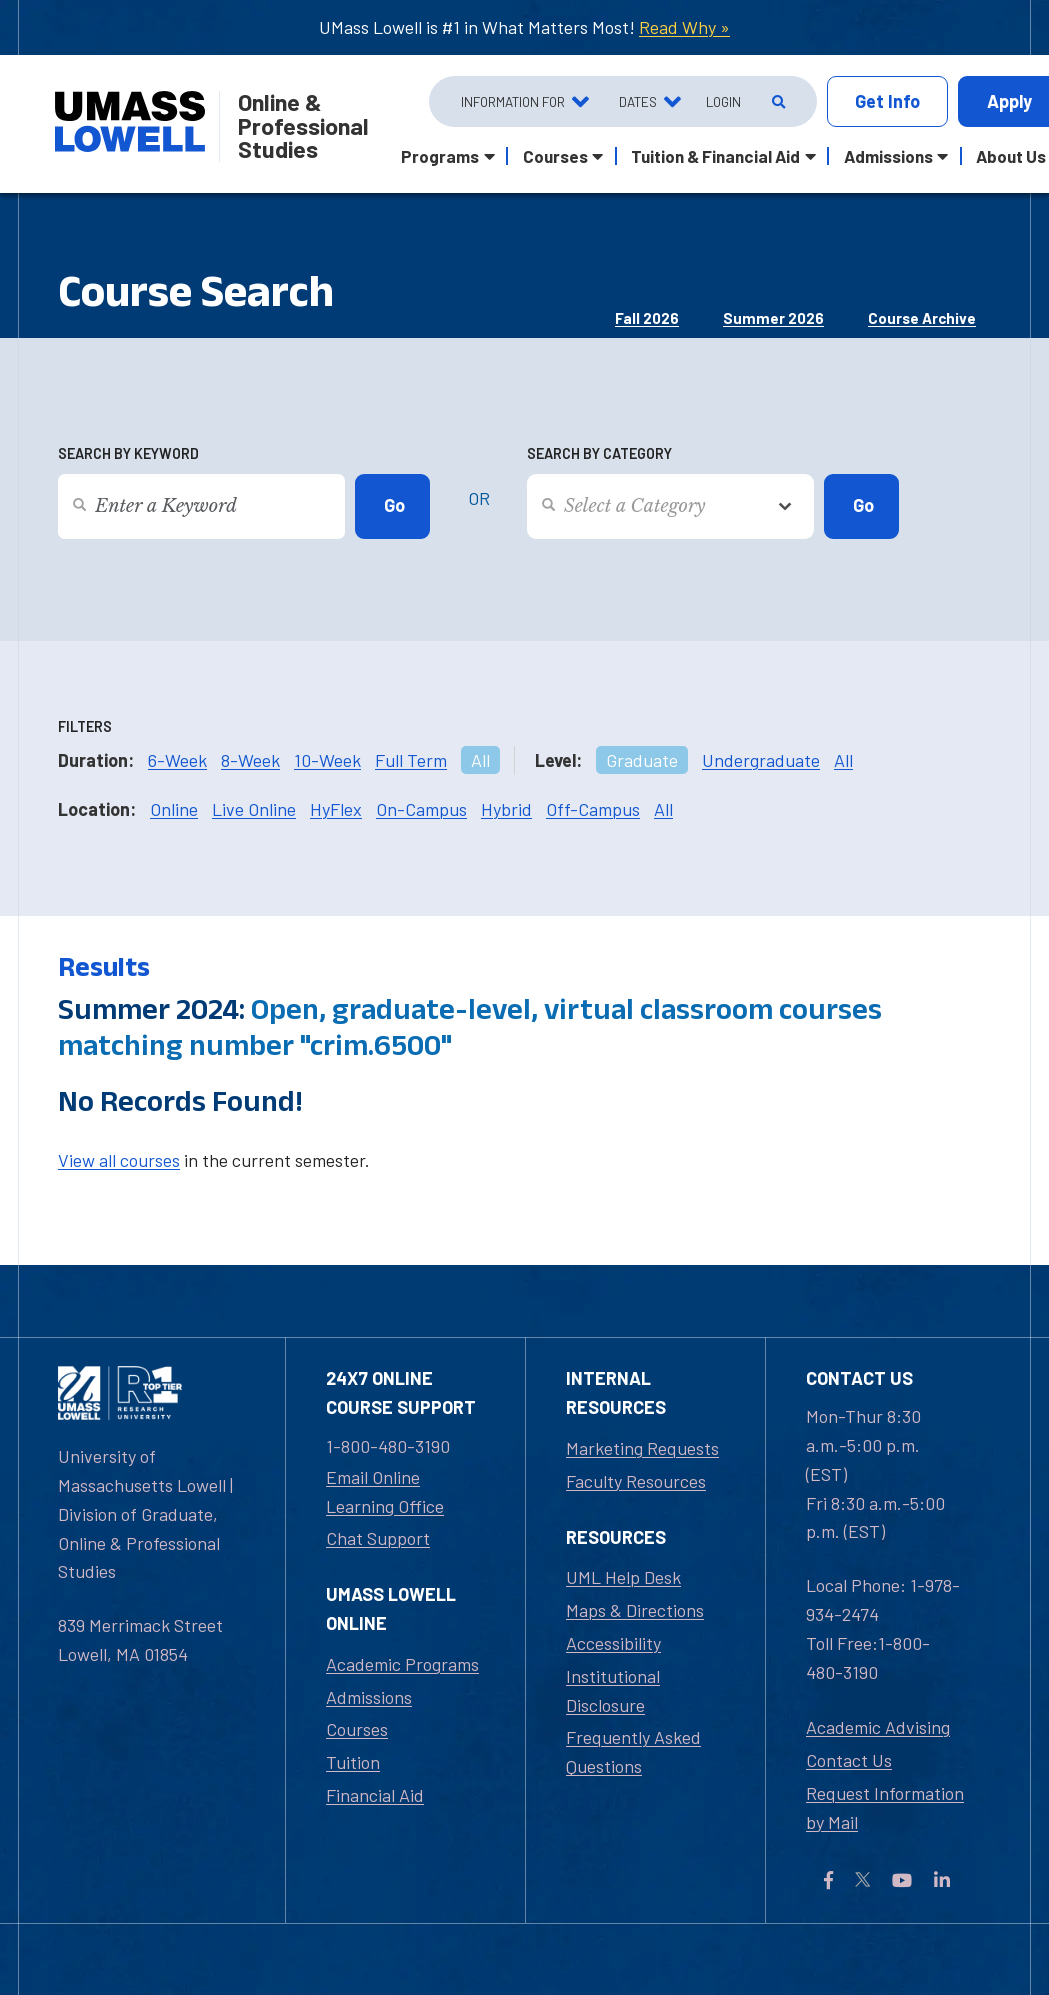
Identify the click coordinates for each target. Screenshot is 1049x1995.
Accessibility (613, 1643)
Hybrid (506, 809)
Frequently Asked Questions (633, 1751)
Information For (513, 101)
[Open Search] (776, 102)
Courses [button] (555, 156)
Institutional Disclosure (613, 1690)
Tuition (353, 1762)
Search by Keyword (128, 453)
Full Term (411, 760)
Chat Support (378, 1538)
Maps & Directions (635, 1610)
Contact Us (849, 1760)
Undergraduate (761, 760)
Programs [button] (440, 156)
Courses (357, 1729)
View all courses (119, 1160)
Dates (638, 101)
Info (887, 101)
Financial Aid (375, 1795)
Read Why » (684, 27)
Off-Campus (593, 809)
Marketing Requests (642, 1448)
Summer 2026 (773, 318)
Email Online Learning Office (385, 1491)
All (480, 760)
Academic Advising (878, 1727)
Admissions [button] (888, 156)
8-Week (250, 760)
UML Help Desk (623, 1577)
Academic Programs (402, 1664)
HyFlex (336, 809)
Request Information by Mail (885, 1807)
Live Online (254, 809)
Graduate (642, 760)
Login (723, 101)
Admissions (369, 1697)
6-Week (177, 760)
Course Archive (922, 318)
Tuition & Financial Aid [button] (715, 156)
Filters (85, 726)
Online (174, 809)
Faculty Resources (636, 1481)
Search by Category (599, 453)
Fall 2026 (647, 318)
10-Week (327, 760)
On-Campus (421, 809)
